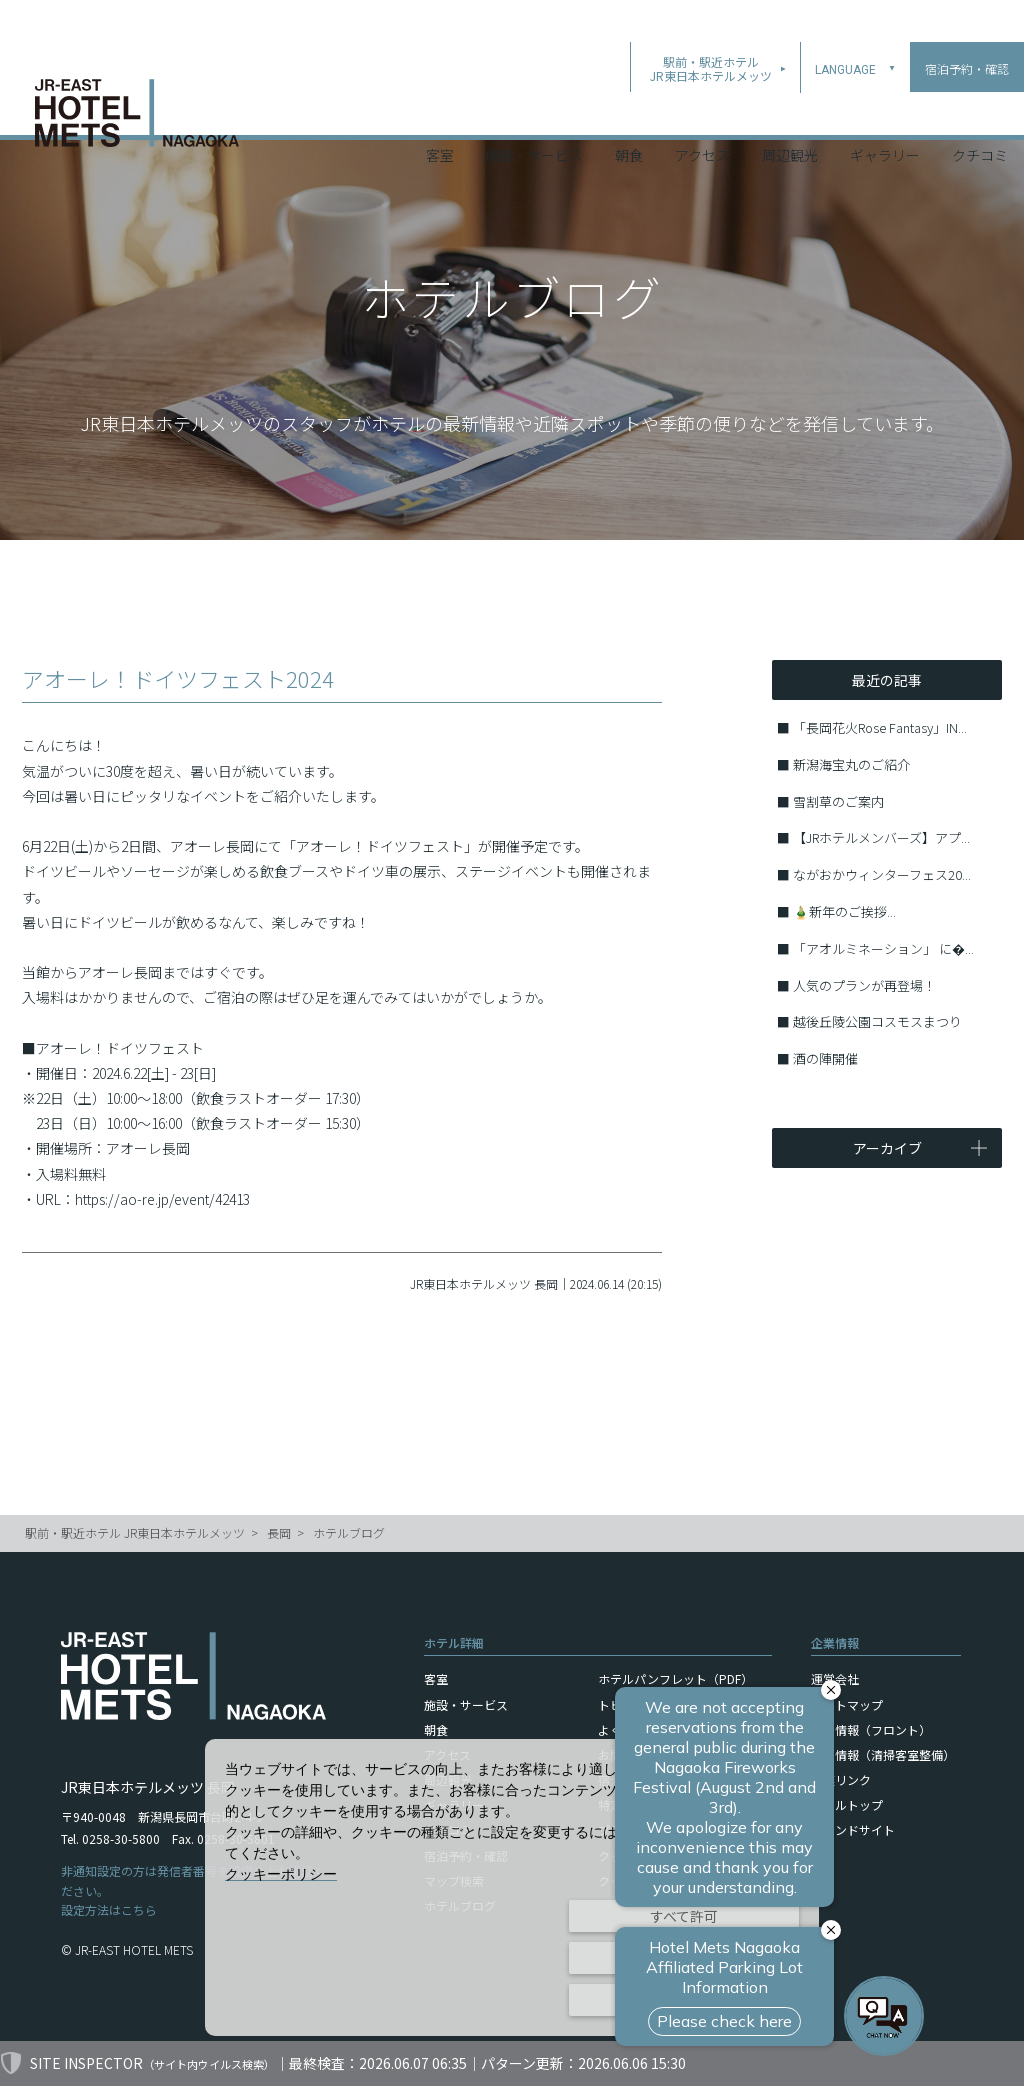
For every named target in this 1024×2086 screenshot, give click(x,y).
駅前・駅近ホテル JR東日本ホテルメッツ (135, 1532)
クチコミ (980, 109)
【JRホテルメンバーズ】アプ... (881, 837)
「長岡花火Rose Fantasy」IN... (880, 727)
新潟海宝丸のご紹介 (851, 764)
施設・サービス (534, 109)
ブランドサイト (853, 1829)
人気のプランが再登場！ (864, 985)
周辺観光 (790, 109)
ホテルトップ (847, 1804)
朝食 (629, 109)
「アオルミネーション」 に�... (883, 948)
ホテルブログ (349, 1532)
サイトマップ (847, 1704)
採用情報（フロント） (871, 1729)
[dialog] (512, 1887)
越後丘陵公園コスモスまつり (877, 1021)
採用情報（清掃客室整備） (883, 1754)
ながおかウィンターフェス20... (882, 874)
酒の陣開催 (825, 1058)
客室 (440, 109)
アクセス (702, 109)
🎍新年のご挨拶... (844, 911)
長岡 (279, 1532)
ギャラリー (885, 109)
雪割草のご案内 (838, 801)
